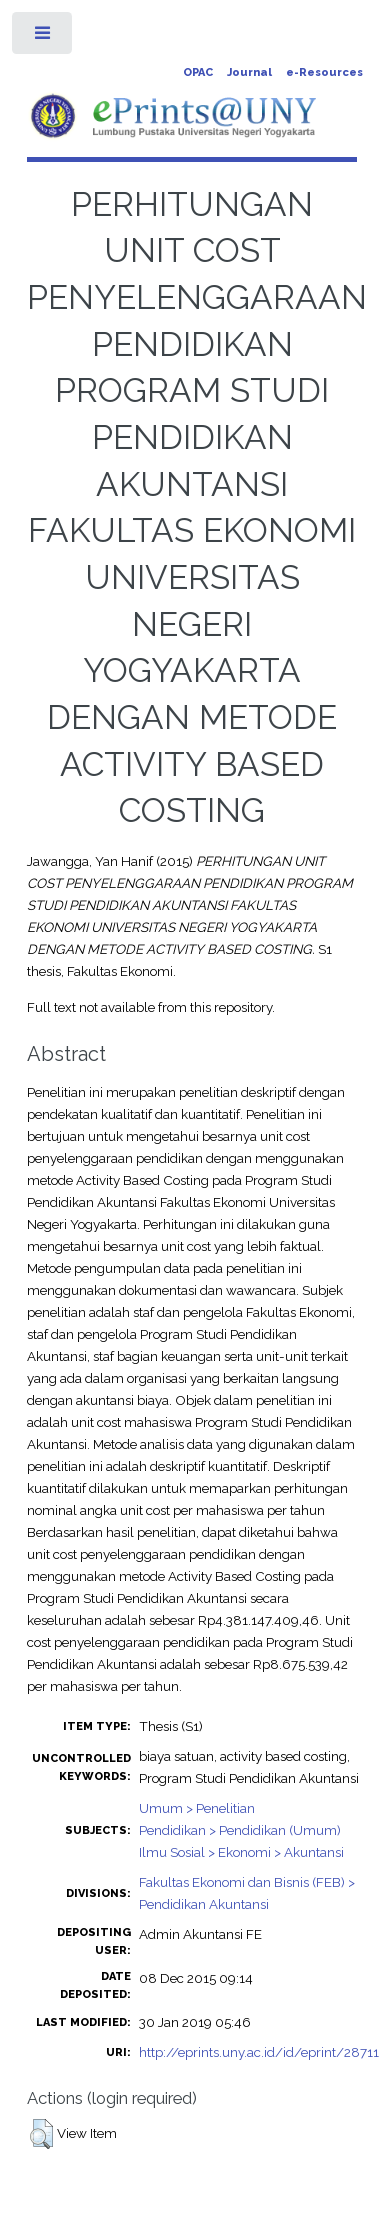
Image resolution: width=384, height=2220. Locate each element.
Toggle (43, 37)
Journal (249, 72)
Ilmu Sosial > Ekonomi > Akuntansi (241, 1852)
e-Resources (324, 72)
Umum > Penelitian (197, 1808)
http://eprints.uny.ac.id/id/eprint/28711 (259, 2052)
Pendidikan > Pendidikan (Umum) (240, 1830)
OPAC (198, 72)
